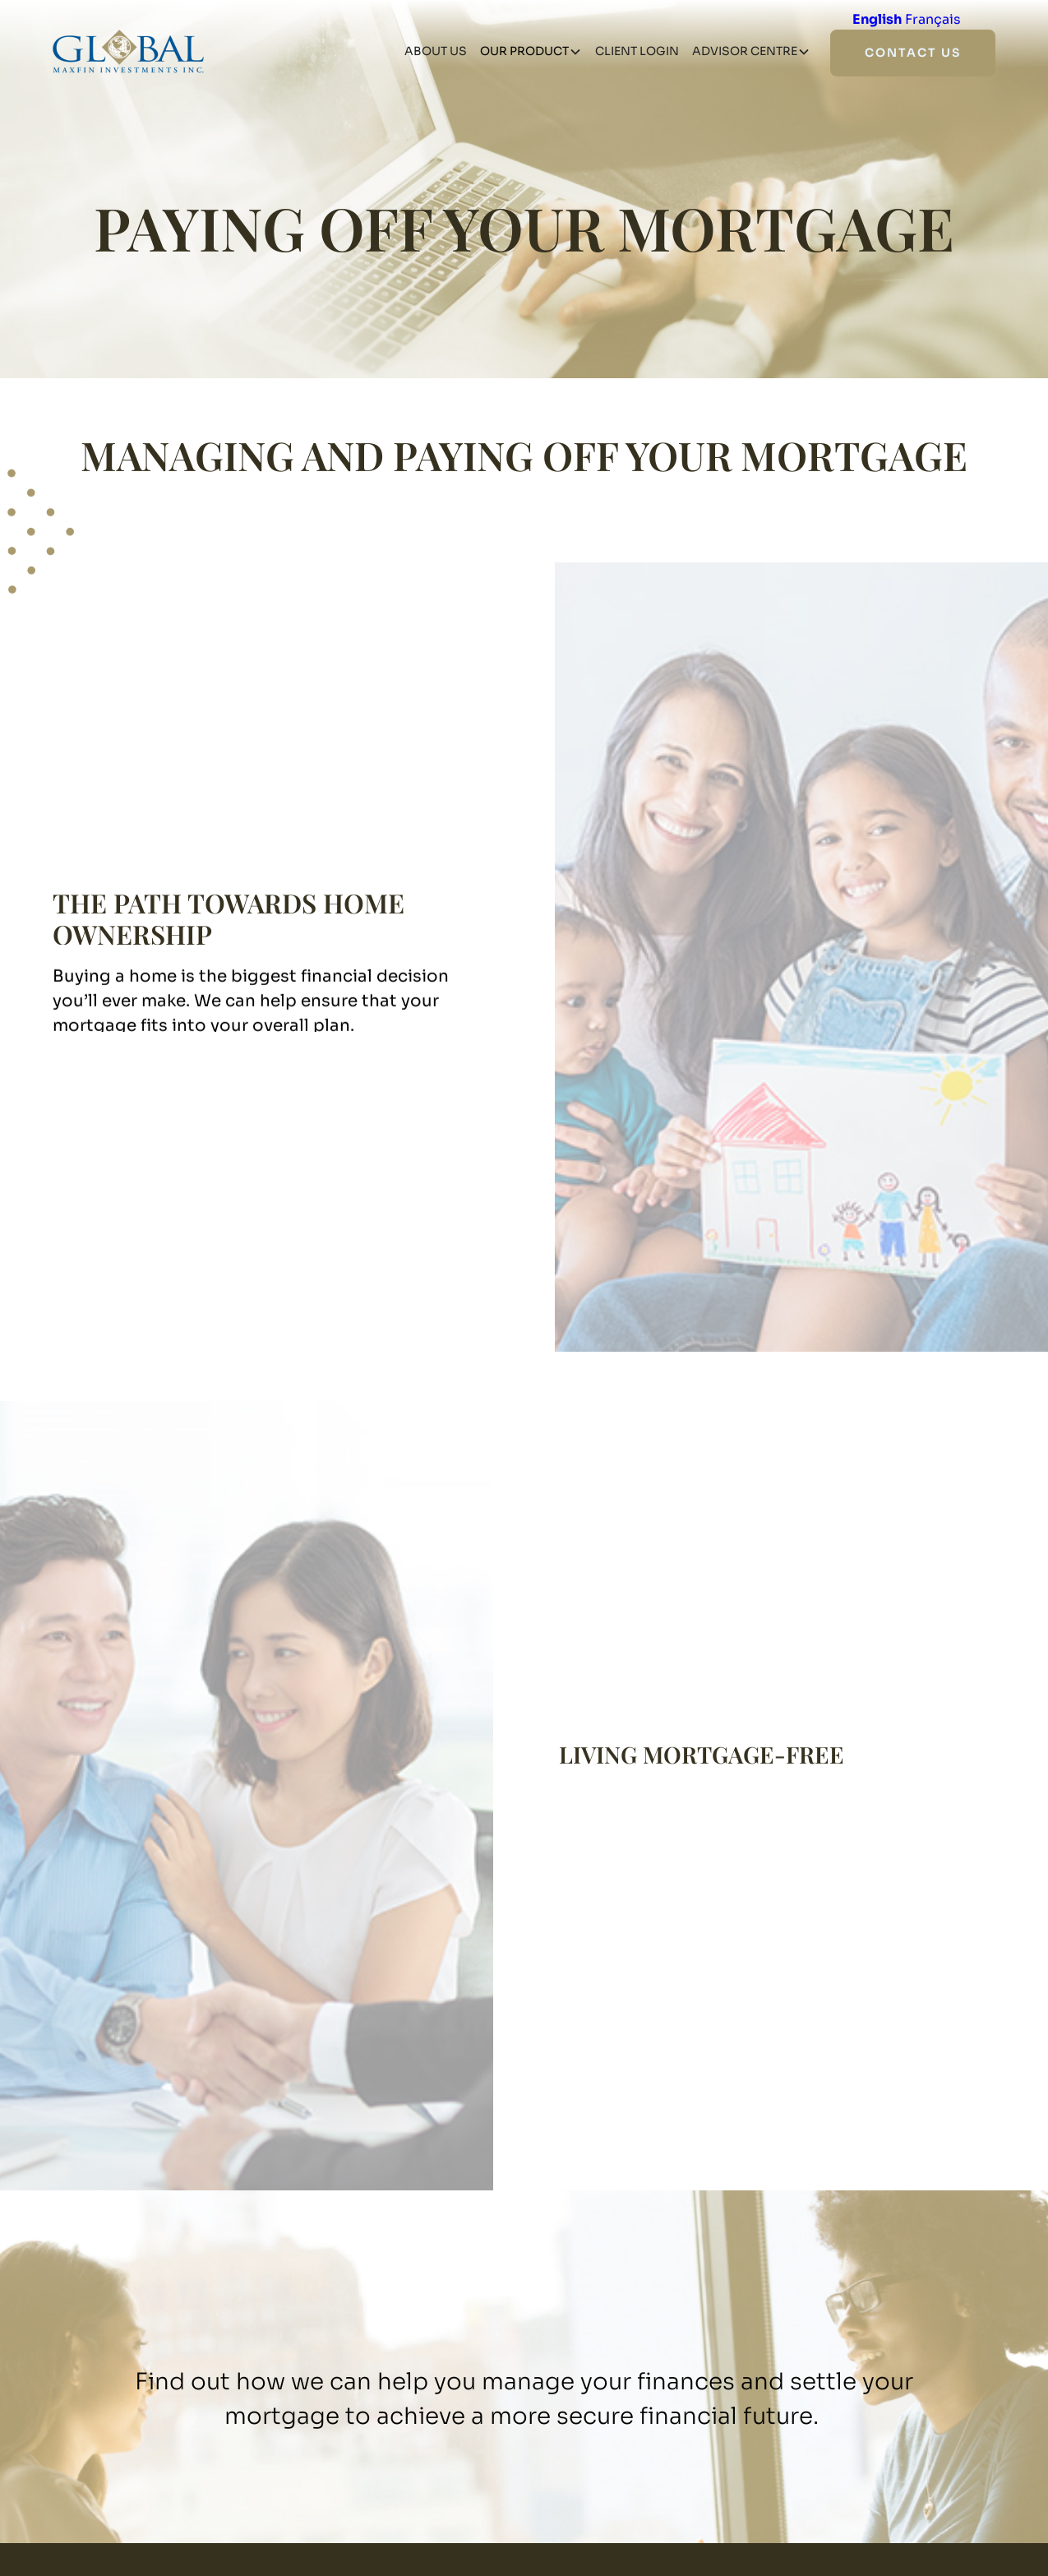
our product (524, 51)
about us (435, 51)
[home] (128, 51)
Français (933, 19)
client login (637, 51)
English (877, 19)
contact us (913, 52)
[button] (531, 51)
